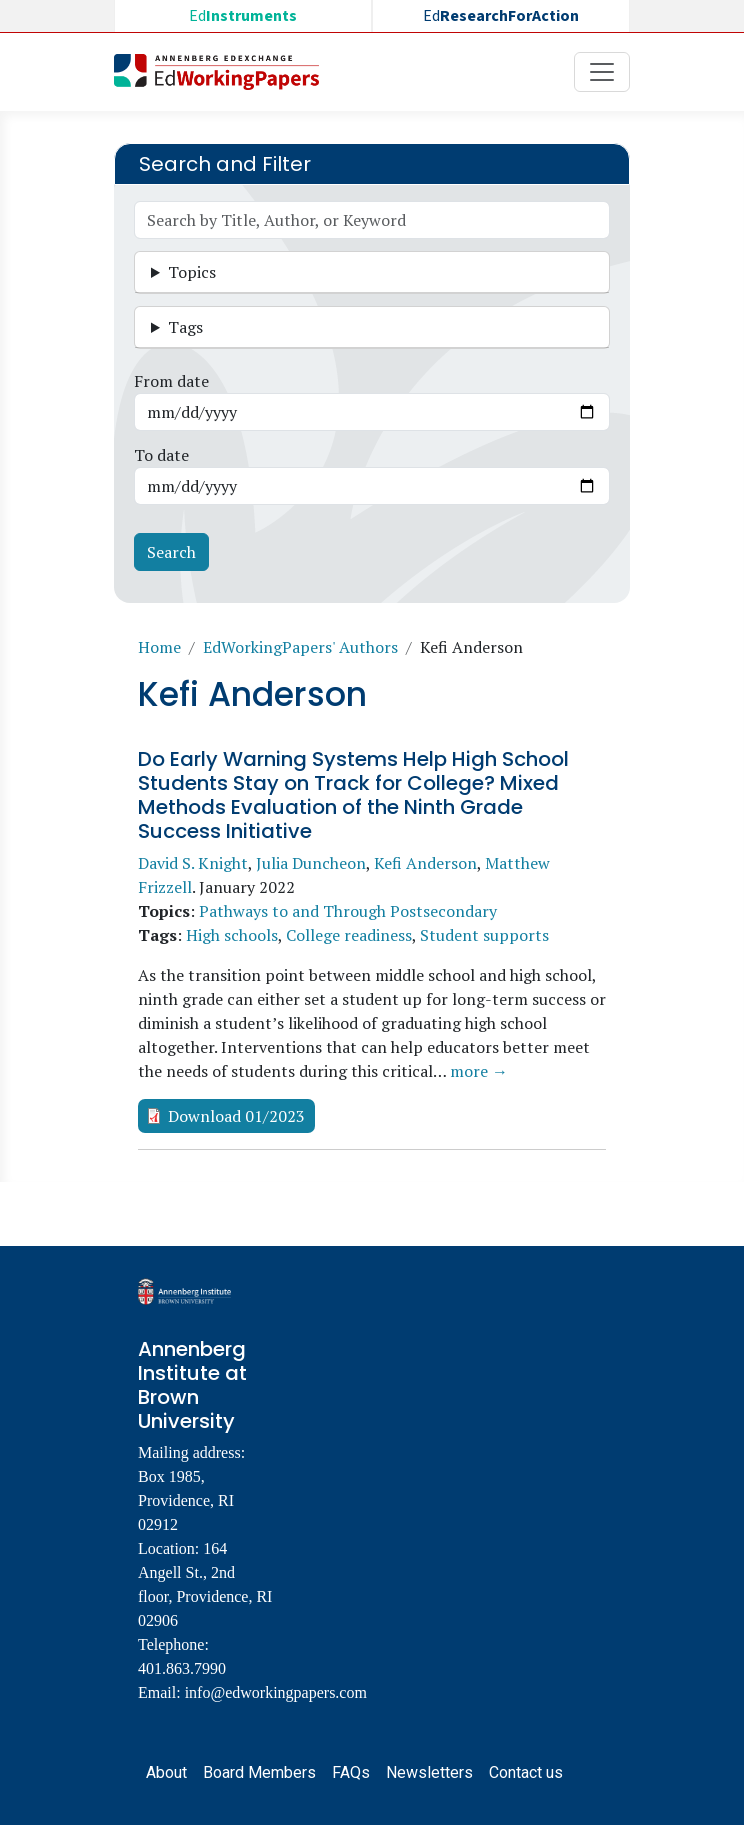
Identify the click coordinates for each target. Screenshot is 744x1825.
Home (159, 647)
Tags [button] (185, 327)
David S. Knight (193, 863)
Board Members (259, 1772)
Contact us (526, 1772)
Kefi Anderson (425, 863)
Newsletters (429, 1772)
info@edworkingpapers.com (276, 1692)
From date (171, 381)
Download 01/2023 (236, 1116)
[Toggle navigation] (602, 72)
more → (479, 1071)
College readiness (349, 935)
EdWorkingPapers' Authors (300, 647)
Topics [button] (192, 272)
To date (161, 455)
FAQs (351, 1772)
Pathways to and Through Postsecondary (348, 911)
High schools (232, 935)
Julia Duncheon (311, 863)
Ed (243, 16)
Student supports (484, 935)
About (166, 1772)
